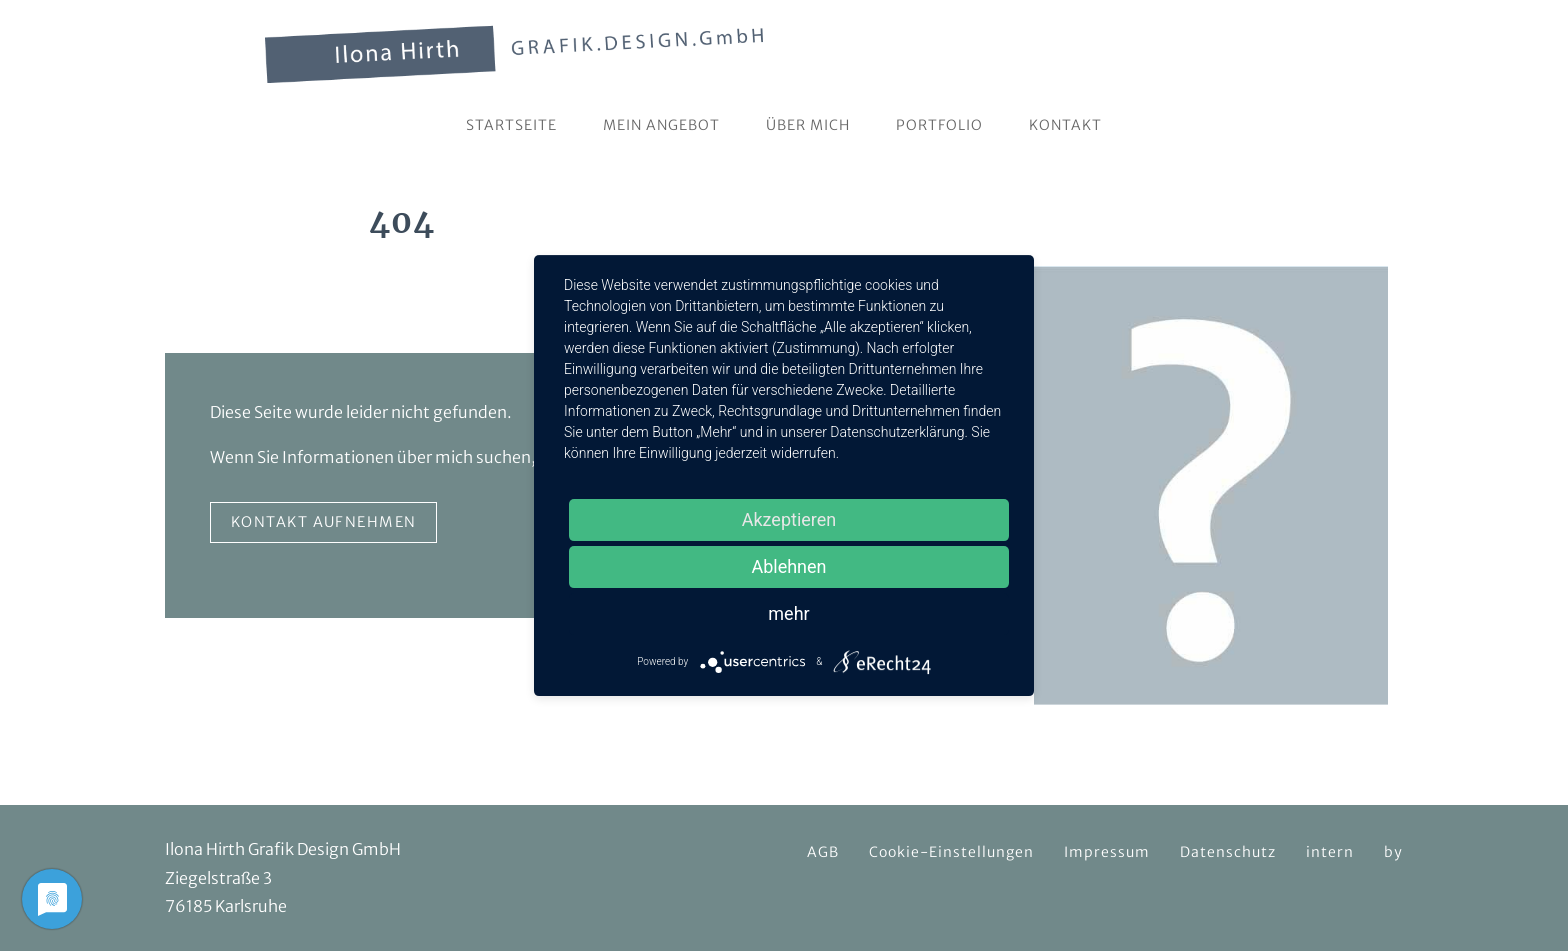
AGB (823, 852)
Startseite (511, 125)
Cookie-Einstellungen (951, 852)
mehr (788, 613)
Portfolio (939, 125)
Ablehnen (788, 566)
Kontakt (1065, 125)
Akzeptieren (789, 519)
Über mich (808, 125)
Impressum (1107, 852)
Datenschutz (1228, 852)
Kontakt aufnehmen (323, 522)
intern (1330, 852)
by (1393, 852)
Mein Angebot (661, 125)
